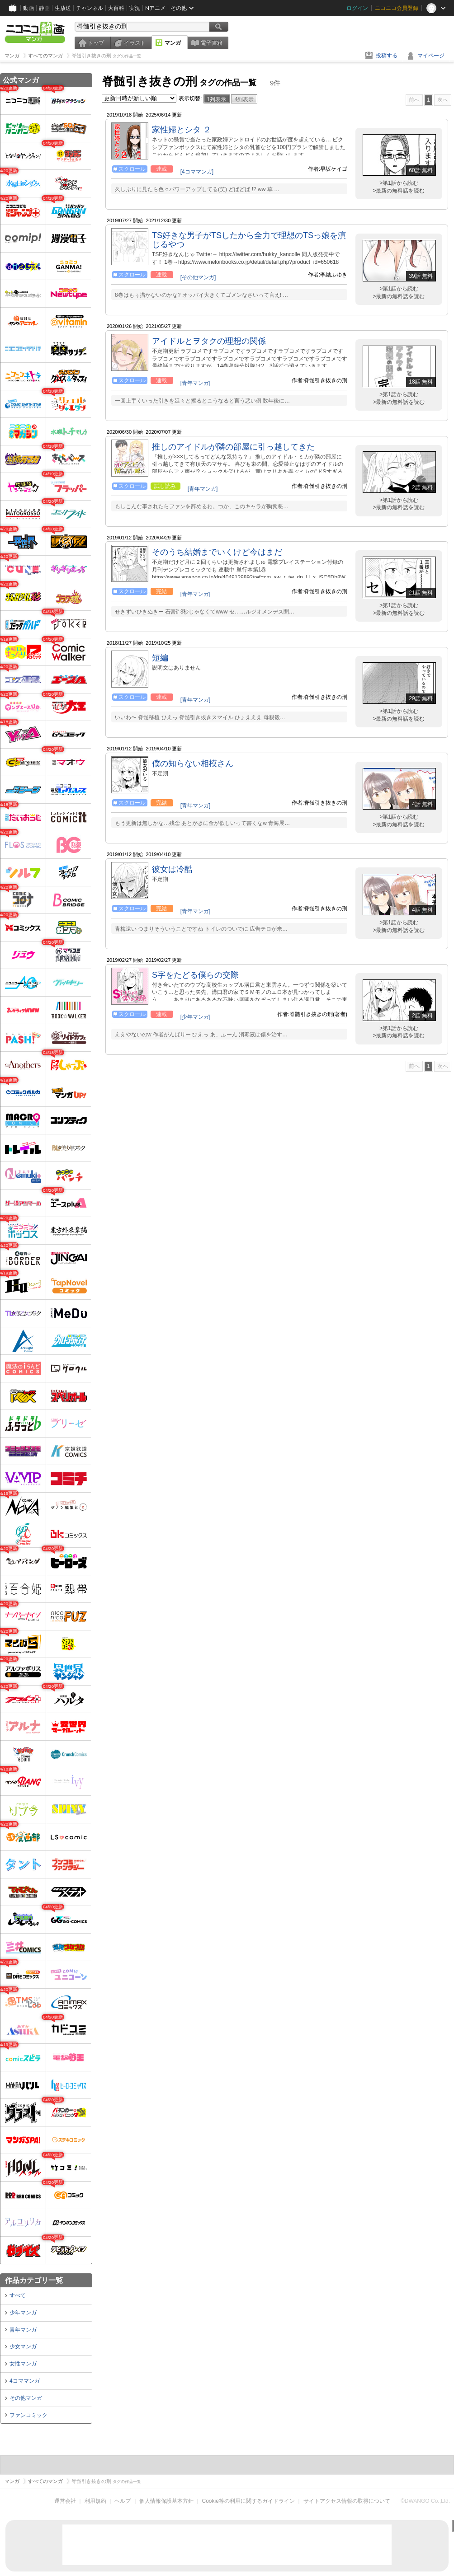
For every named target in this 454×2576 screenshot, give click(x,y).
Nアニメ (155, 8)
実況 (134, 8)
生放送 (63, 8)
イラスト (135, 43)
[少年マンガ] (195, 1017)
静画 (44, 8)
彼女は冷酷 (172, 869)
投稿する (386, 55)
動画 (28, 8)
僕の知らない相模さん (192, 763)
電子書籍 (211, 43)
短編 (160, 657)
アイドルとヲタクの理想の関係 (209, 341)
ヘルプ (122, 2501)
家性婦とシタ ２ (181, 129)
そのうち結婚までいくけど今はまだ (217, 552)
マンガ (173, 43)
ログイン (357, 8)
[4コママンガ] (196, 172)
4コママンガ (24, 2381)
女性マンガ (23, 2364)
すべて (17, 2295)
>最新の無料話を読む (399, 190)
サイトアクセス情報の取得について (346, 2501)
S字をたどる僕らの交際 (195, 974)
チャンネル (89, 8)
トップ (96, 43)
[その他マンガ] (198, 277)
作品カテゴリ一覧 (34, 2280)
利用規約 (95, 2501)
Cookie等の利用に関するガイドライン (248, 2501)
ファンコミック (28, 2415)
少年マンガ (23, 2312)
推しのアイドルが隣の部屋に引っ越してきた (233, 446)
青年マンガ (23, 2330)
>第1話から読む (398, 183)
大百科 (116, 8)
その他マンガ (25, 2398)
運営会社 (65, 2501)
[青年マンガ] (195, 383)
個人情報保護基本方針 (166, 2501)
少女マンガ (23, 2346)
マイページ (431, 55)
